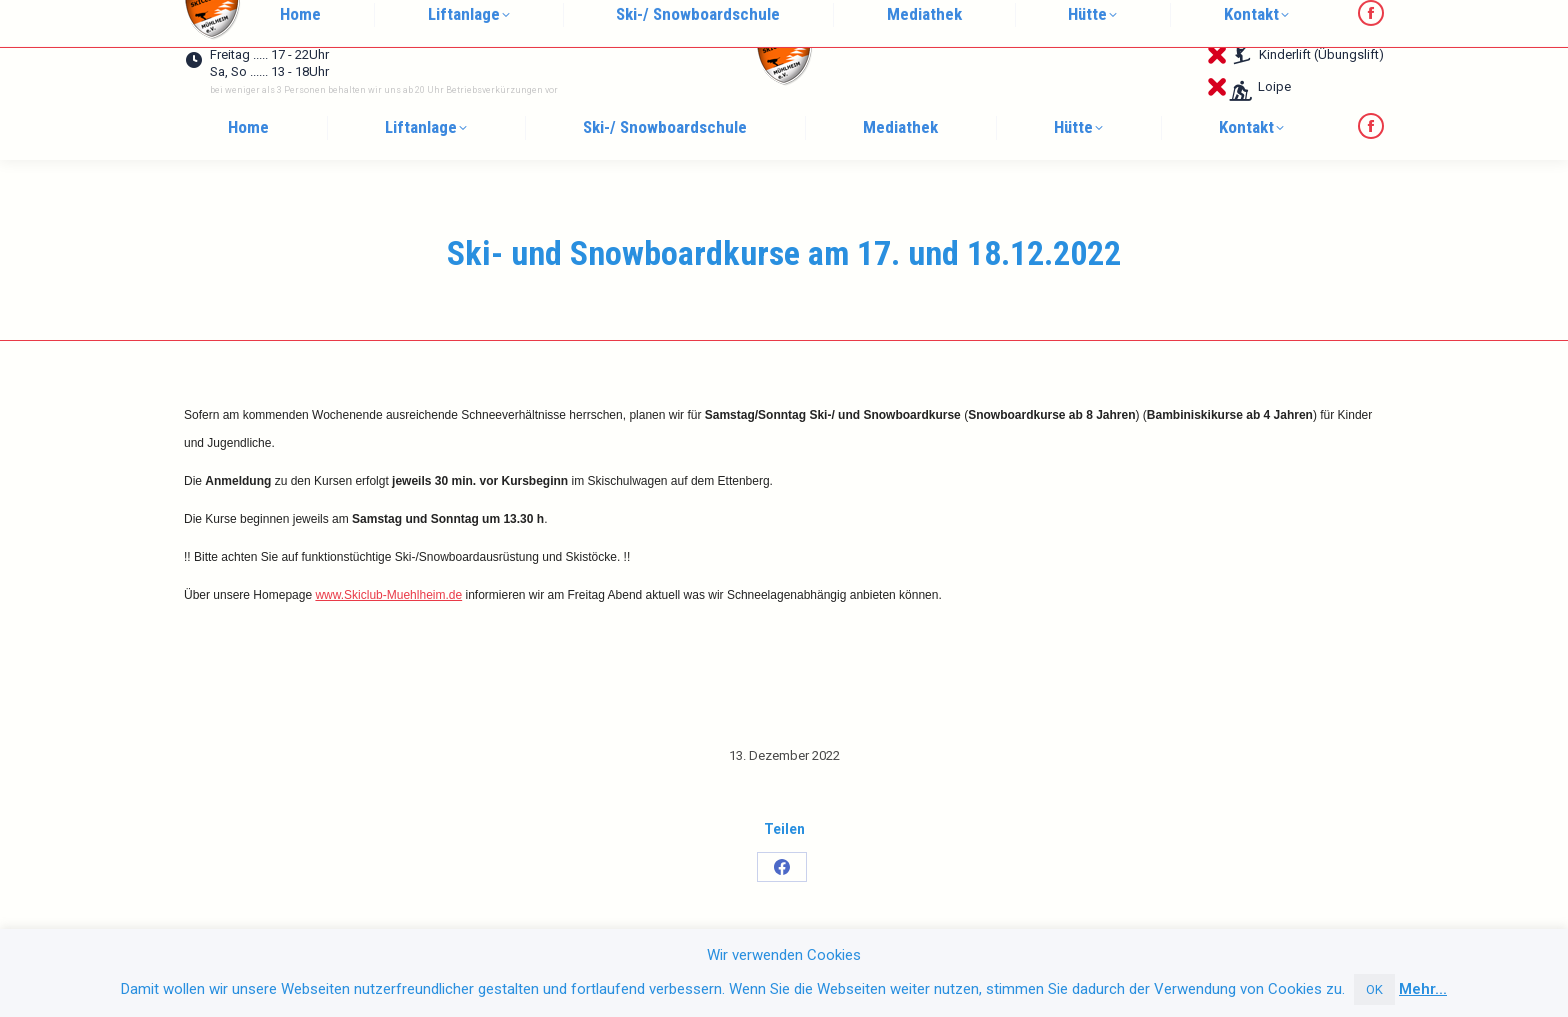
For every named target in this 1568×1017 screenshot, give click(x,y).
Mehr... (1423, 989)
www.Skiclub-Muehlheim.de (388, 595)
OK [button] (1374, 989)
